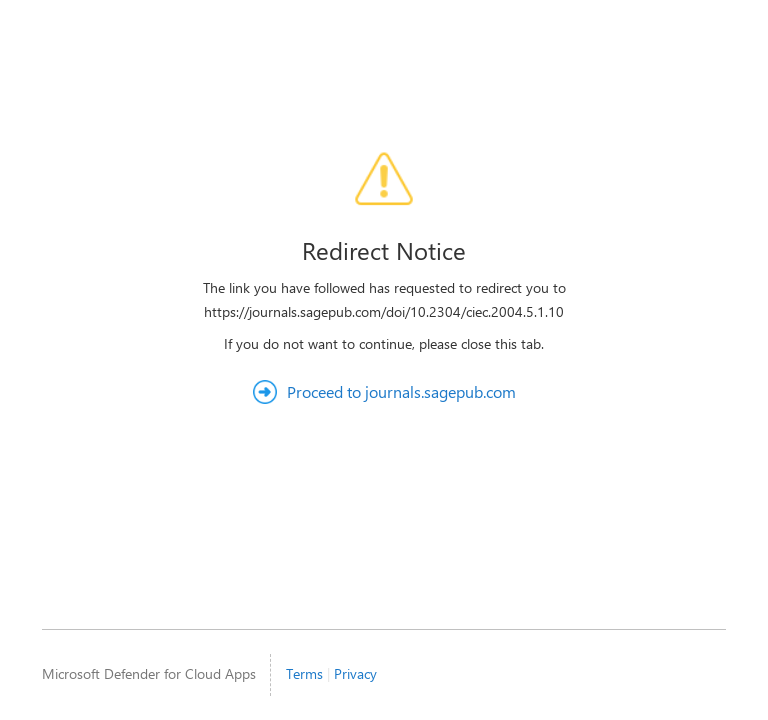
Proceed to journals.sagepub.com (401, 391)
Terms (304, 673)
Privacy (355, 673)
